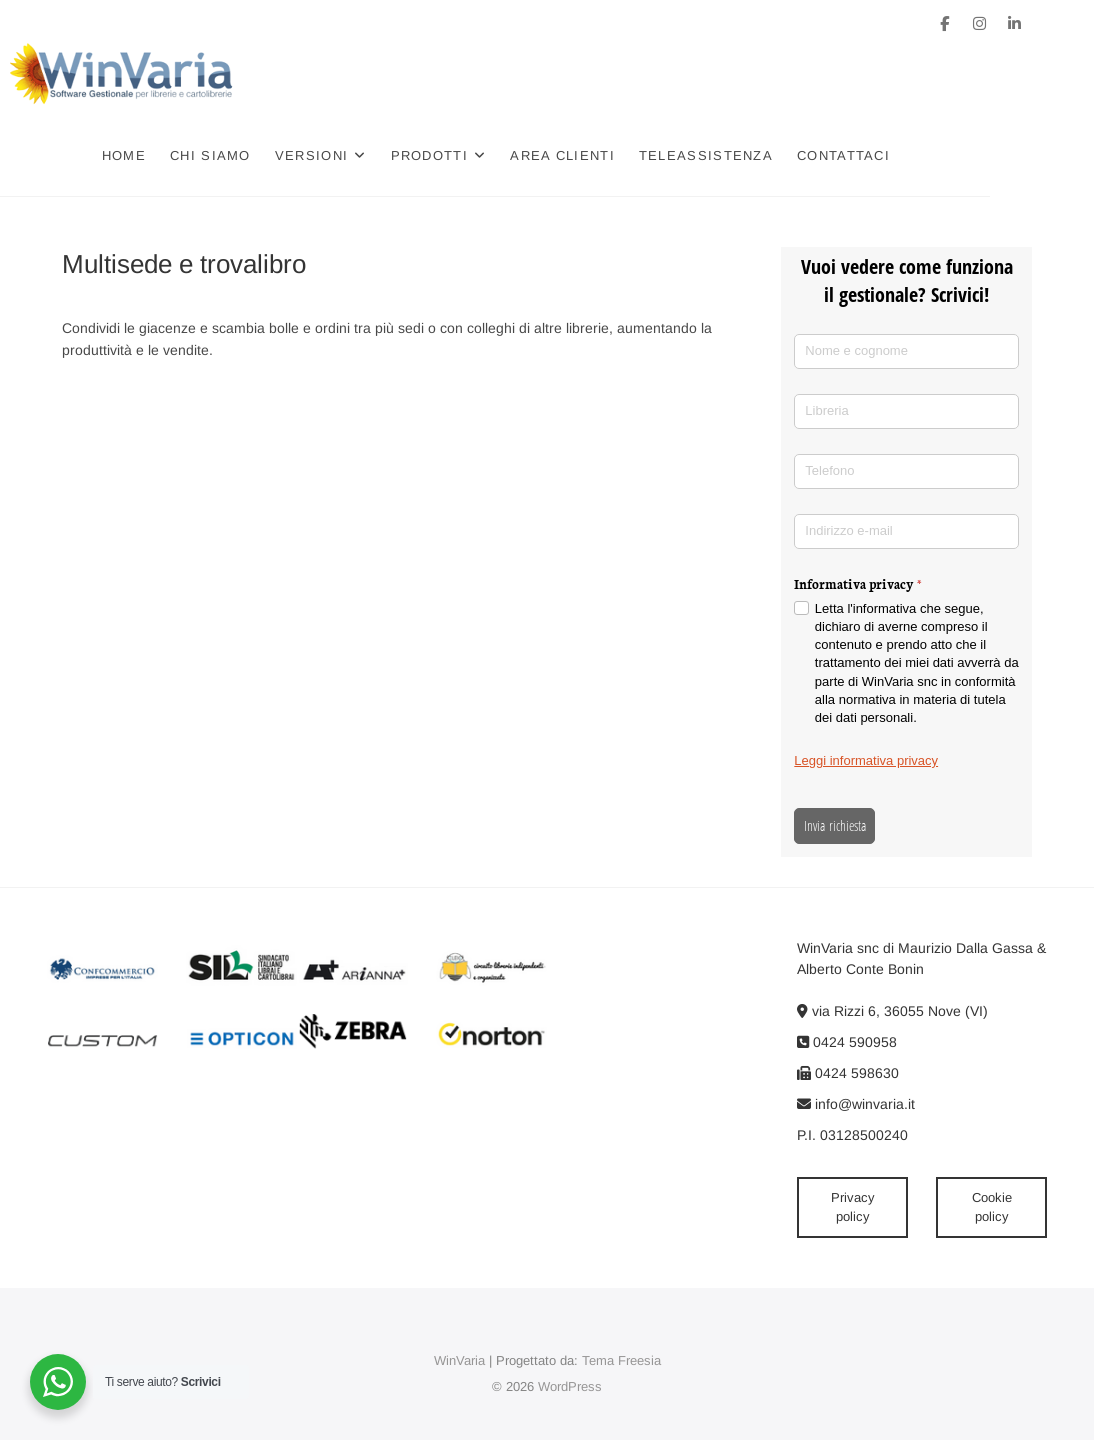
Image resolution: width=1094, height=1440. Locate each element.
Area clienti (614, 155)
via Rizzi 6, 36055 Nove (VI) (892, 1011)
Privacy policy (853, 1207)
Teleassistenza (758, 155)
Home (176, 155)
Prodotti (480, 155)
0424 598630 (848, 1073)
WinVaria (459, 1360)
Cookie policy (992, 1207)
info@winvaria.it (856, 1104)
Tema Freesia (621, 1360)
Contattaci (895, 155)
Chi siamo (262, 155)
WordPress (570, 1386)
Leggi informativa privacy (866, 760)
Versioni (363, 155)
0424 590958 (847, 1042)
